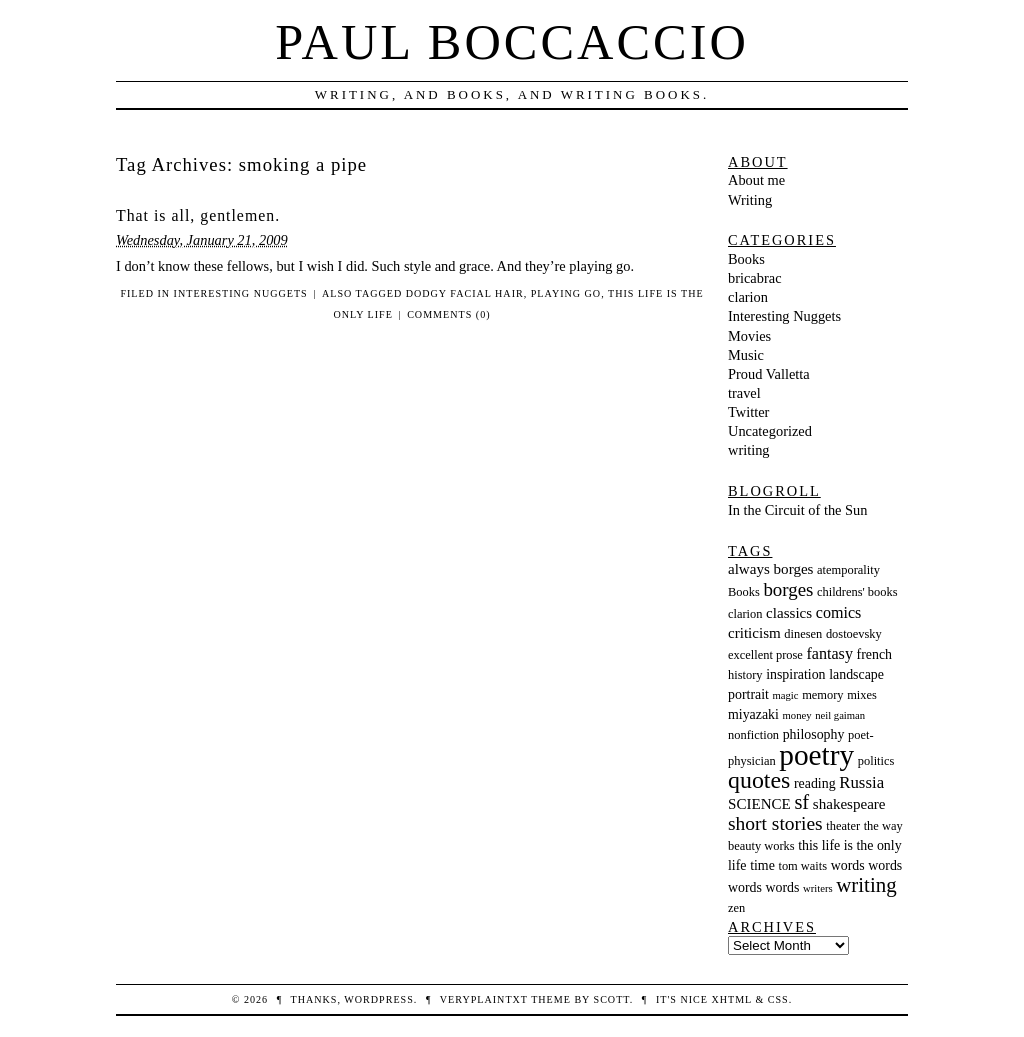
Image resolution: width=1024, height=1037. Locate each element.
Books (746, 259)
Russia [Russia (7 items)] (861, 782)
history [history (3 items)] (745, 675)
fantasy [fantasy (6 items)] (829, 653)
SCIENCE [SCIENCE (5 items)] (759, 804)
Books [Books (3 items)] (744, 592)
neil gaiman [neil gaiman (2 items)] (840, 715)
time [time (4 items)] (762, 865)
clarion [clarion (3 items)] (745, 614)
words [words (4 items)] (848, 865)
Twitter (748, 412)
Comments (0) (448, 314)
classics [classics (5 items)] (789, 613)
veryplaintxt (484, 999)
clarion (748, 297)
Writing (750, 200)
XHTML (731, 999)
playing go (566, 293)
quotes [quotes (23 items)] (759, 780)
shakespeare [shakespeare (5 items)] (849, 804)
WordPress (378, 999)
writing (749, 450)
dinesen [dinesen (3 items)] (803, 634)
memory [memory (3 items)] (822, 695)
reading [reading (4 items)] (815, 783)
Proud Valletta (769, 374)
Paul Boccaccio (512, 42)
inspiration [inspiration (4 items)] (795, 674)
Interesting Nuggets (241, 293)
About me (756, 180)
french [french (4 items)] (874, 654)
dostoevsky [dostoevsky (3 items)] (854, 634)
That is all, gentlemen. (198, 215)
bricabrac (755, 278)
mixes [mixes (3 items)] (862, 695)
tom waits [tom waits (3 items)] (802, 866)
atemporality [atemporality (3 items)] (848, 570)
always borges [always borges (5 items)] (770, 569)
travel (744, 393)
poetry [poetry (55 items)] (816, 755)
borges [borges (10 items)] (788, 589)
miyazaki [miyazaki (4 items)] (753, 714)
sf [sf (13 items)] (801, 802)
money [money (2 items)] (797, 715)
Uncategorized (770, 431)
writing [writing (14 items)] (866, 885)
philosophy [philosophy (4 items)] (814, 734)
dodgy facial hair (465, 293)
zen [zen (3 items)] (736, 908)
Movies (749, 336)
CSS (778, 999)
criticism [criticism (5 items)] (754, 633)
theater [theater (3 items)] (843, 826)
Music (746, 355)
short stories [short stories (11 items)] (775, 823)
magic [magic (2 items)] (786, 695)
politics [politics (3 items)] (876, 761)
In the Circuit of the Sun (798, 510)
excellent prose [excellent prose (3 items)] (765, 655)
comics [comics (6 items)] (839, 612)
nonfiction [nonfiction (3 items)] (753, 735)
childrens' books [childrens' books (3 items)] (857, 592)
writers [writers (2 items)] (818, 888)
